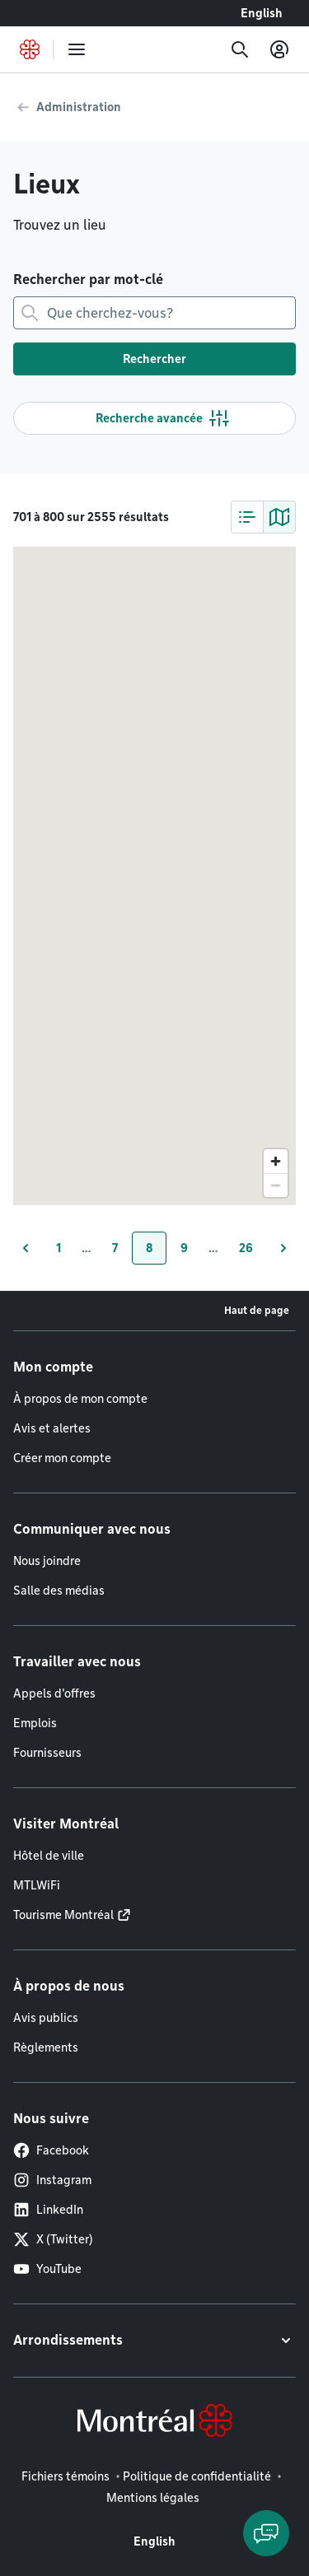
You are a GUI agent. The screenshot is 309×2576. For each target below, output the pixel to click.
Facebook (51, 2150)
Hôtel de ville (48, 1855)
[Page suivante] (283, 1248)
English (262, 13)
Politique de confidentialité (197, 2476)
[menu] (76, 49)
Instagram (52, 2180)
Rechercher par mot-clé (88, 279)
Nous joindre (47, 1560)
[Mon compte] (279, 49)
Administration (78, 107)
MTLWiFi (36, 1885)
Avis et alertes (52, 1428)
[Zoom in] (276, 1161)
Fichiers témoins (65, 2476)
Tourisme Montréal (63, 1915)
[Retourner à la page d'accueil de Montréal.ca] (29, 49)
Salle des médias (59, 1590)
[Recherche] (239, 49)
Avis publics (45, 2017)
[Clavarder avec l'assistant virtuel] (266, 2533)
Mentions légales (152, 2497)
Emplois (35, 1723)
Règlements (45, 2047)
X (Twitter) (53, 2239)
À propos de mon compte (80, 1398)
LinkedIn (48, 2209)
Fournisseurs (47, 1752)
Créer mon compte (62, 1458)
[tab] (247, 517)
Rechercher (154, 359)
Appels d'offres (54, 1693)
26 (253, 1252)
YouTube (47, 2269)
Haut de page (256, 1310)
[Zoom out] (276, 1185)
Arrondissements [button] (68, 2340)
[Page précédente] (25, 1248)
